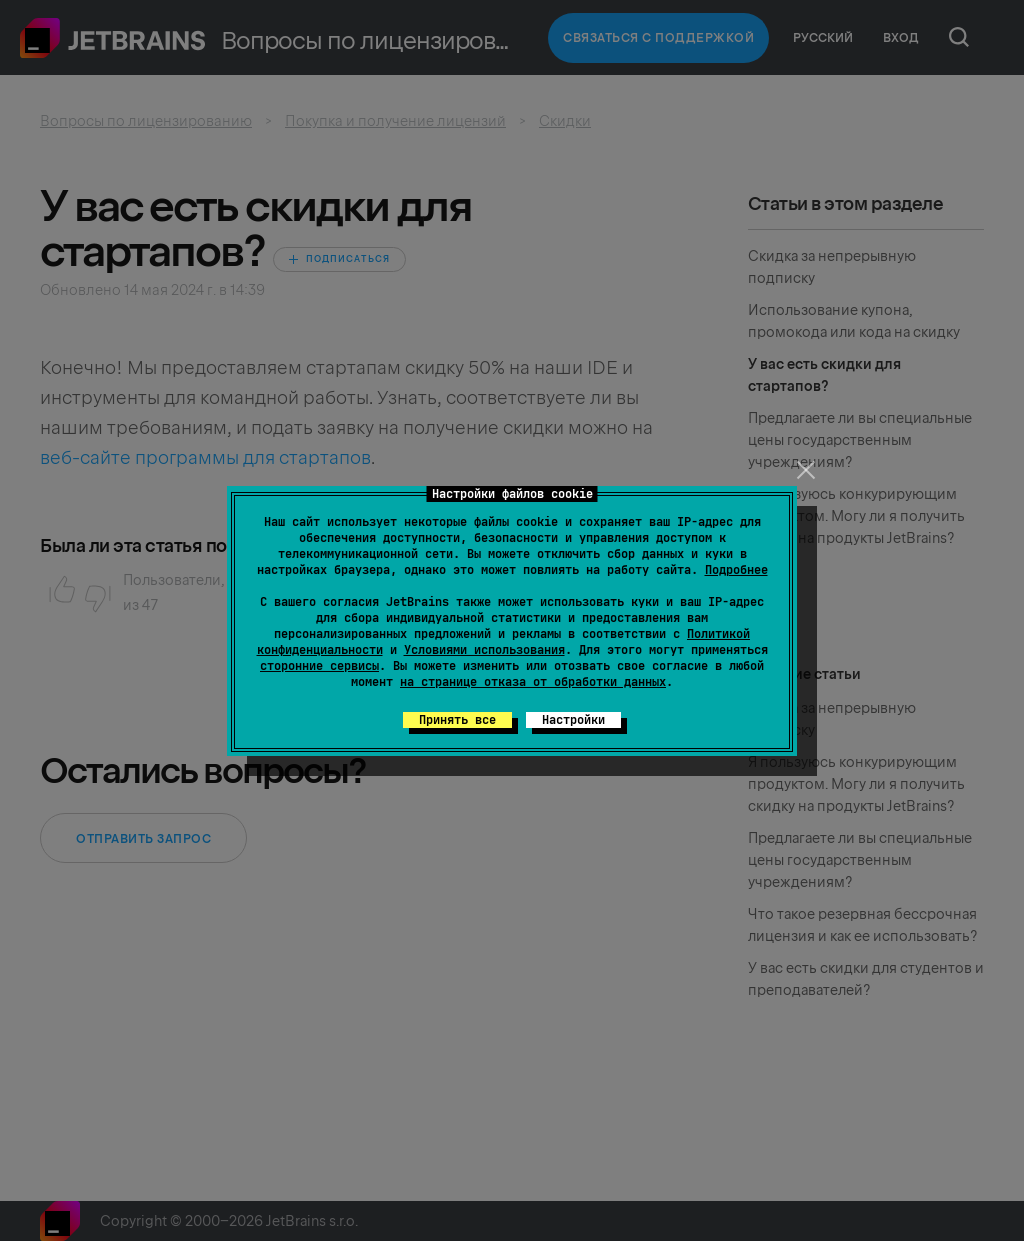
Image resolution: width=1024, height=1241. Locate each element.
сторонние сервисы (319, 666)
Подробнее (736, 570)
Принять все (457, 720)
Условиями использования (484, 650)
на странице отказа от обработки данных (533, 682)
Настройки (573, 720)
